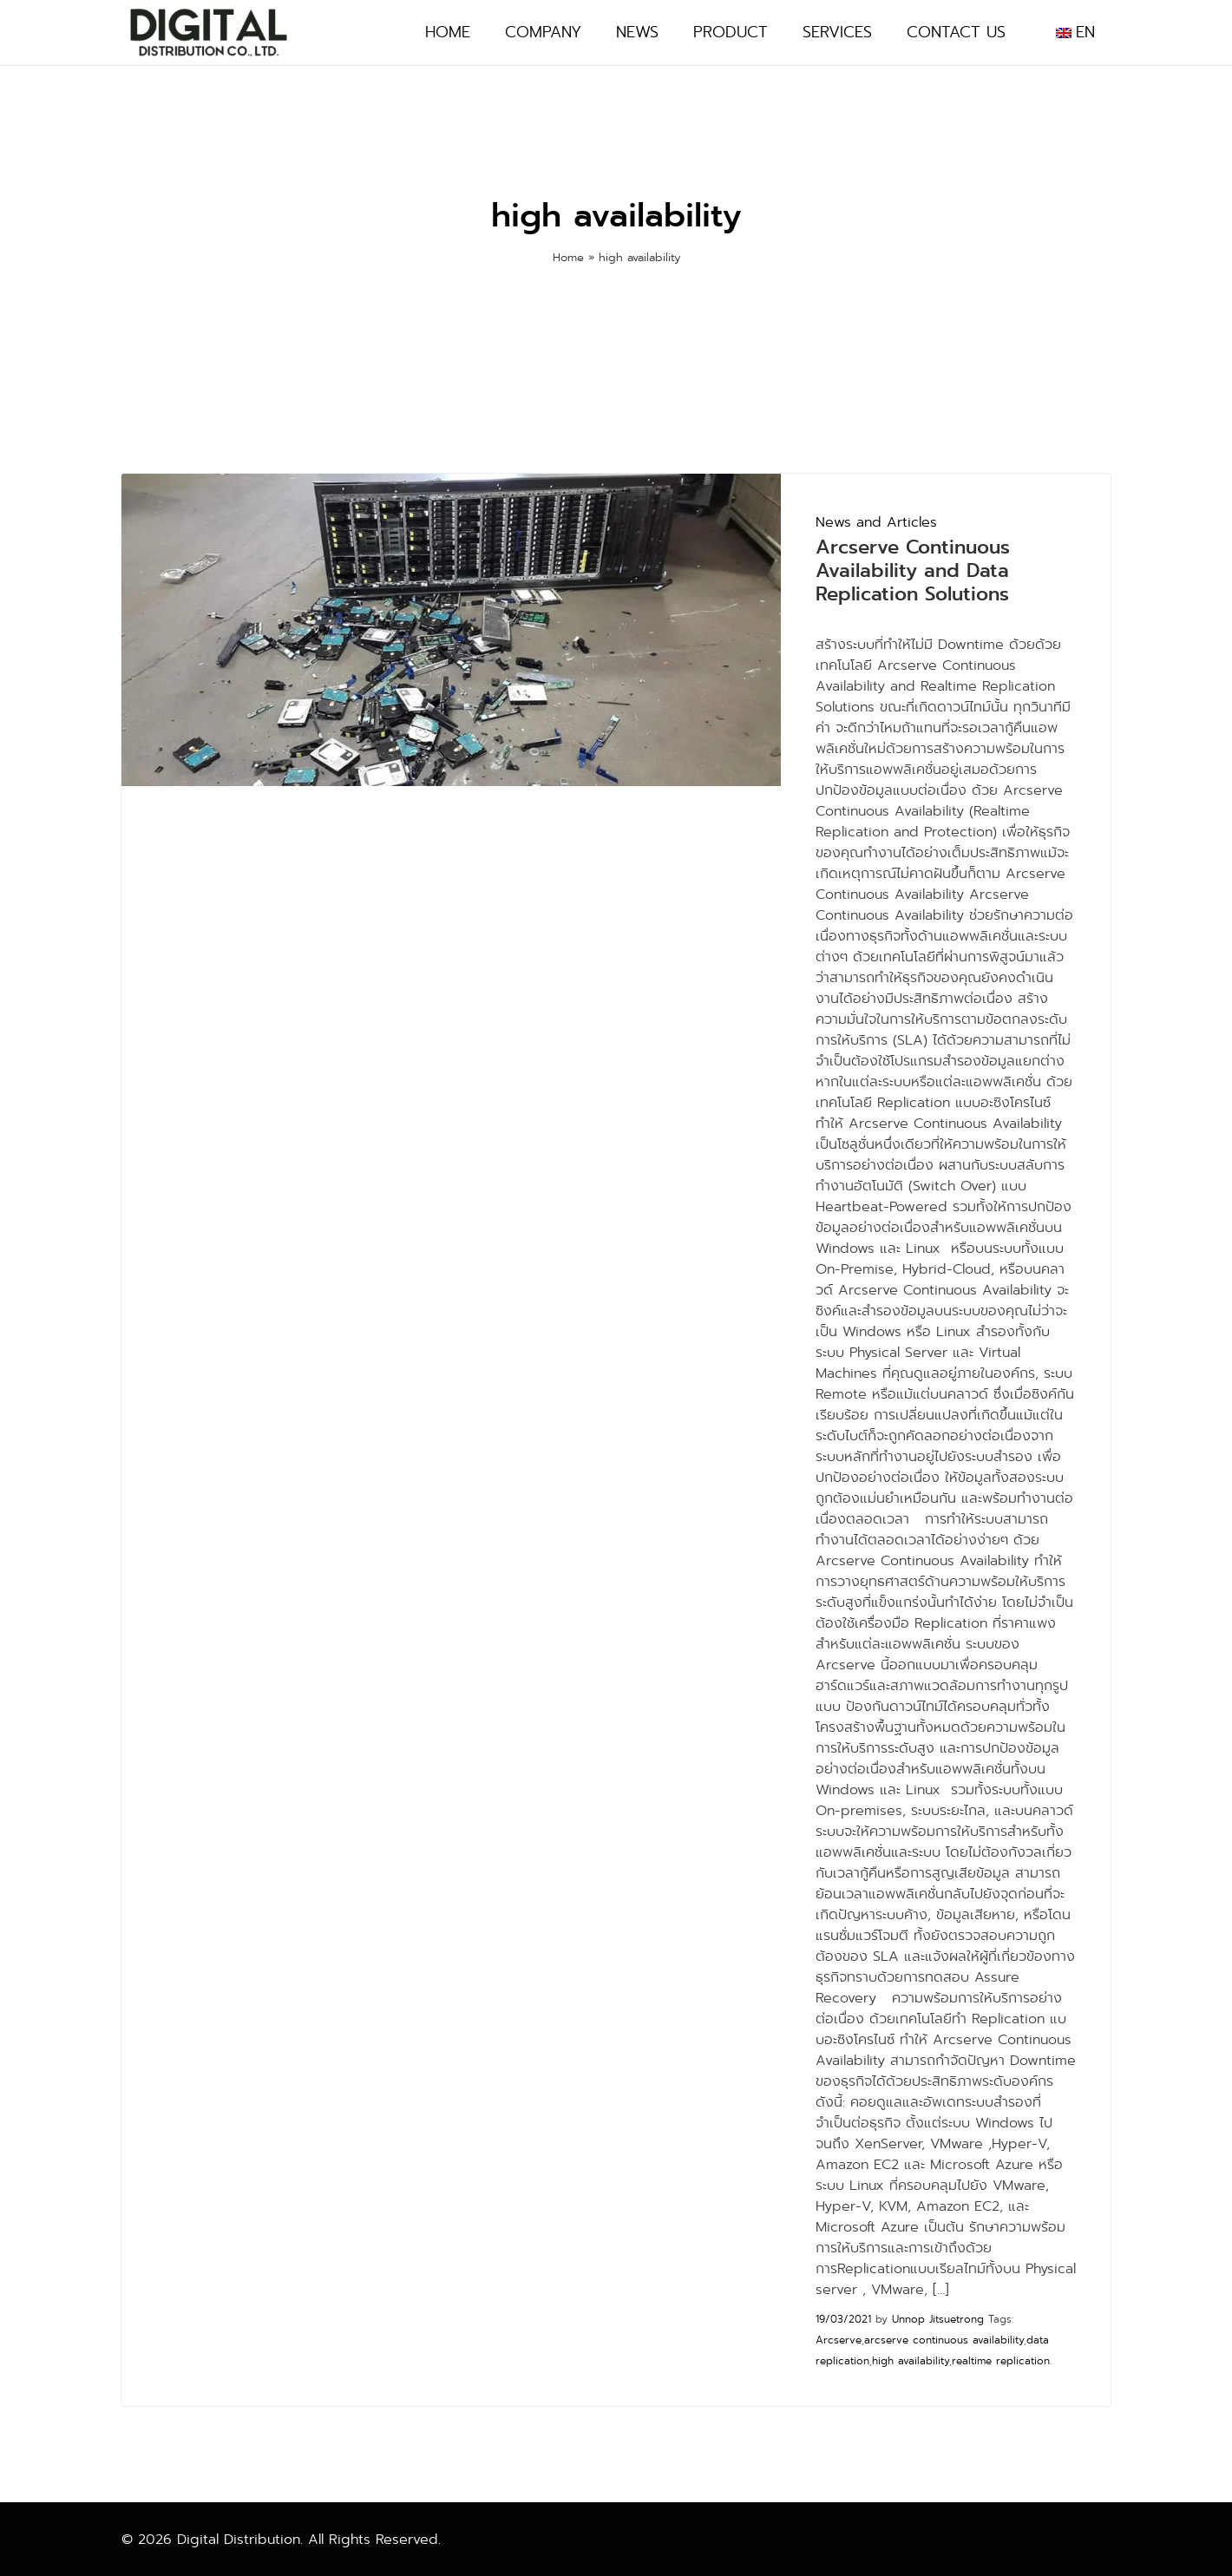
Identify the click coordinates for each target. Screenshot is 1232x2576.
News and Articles (876, 522)
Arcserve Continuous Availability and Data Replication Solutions (913, 570)
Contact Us (956, 32)
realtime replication (1001, 2361)
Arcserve (839, 2340)
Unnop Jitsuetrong (938, 2319)
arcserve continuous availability (944, 2340)
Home (447, 32)
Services (837, 32)
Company (543, 32)
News (637, 32)
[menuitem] (1075, 33)
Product (730, 32)
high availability (910, 2361)
